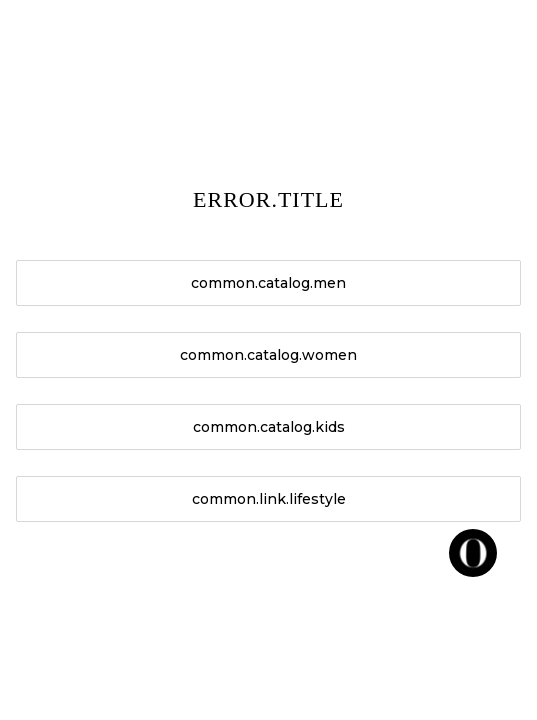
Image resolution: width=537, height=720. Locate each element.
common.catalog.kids (269, 427)
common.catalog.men (268, 283)
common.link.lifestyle (269, 499)
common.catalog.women (268, 355)
